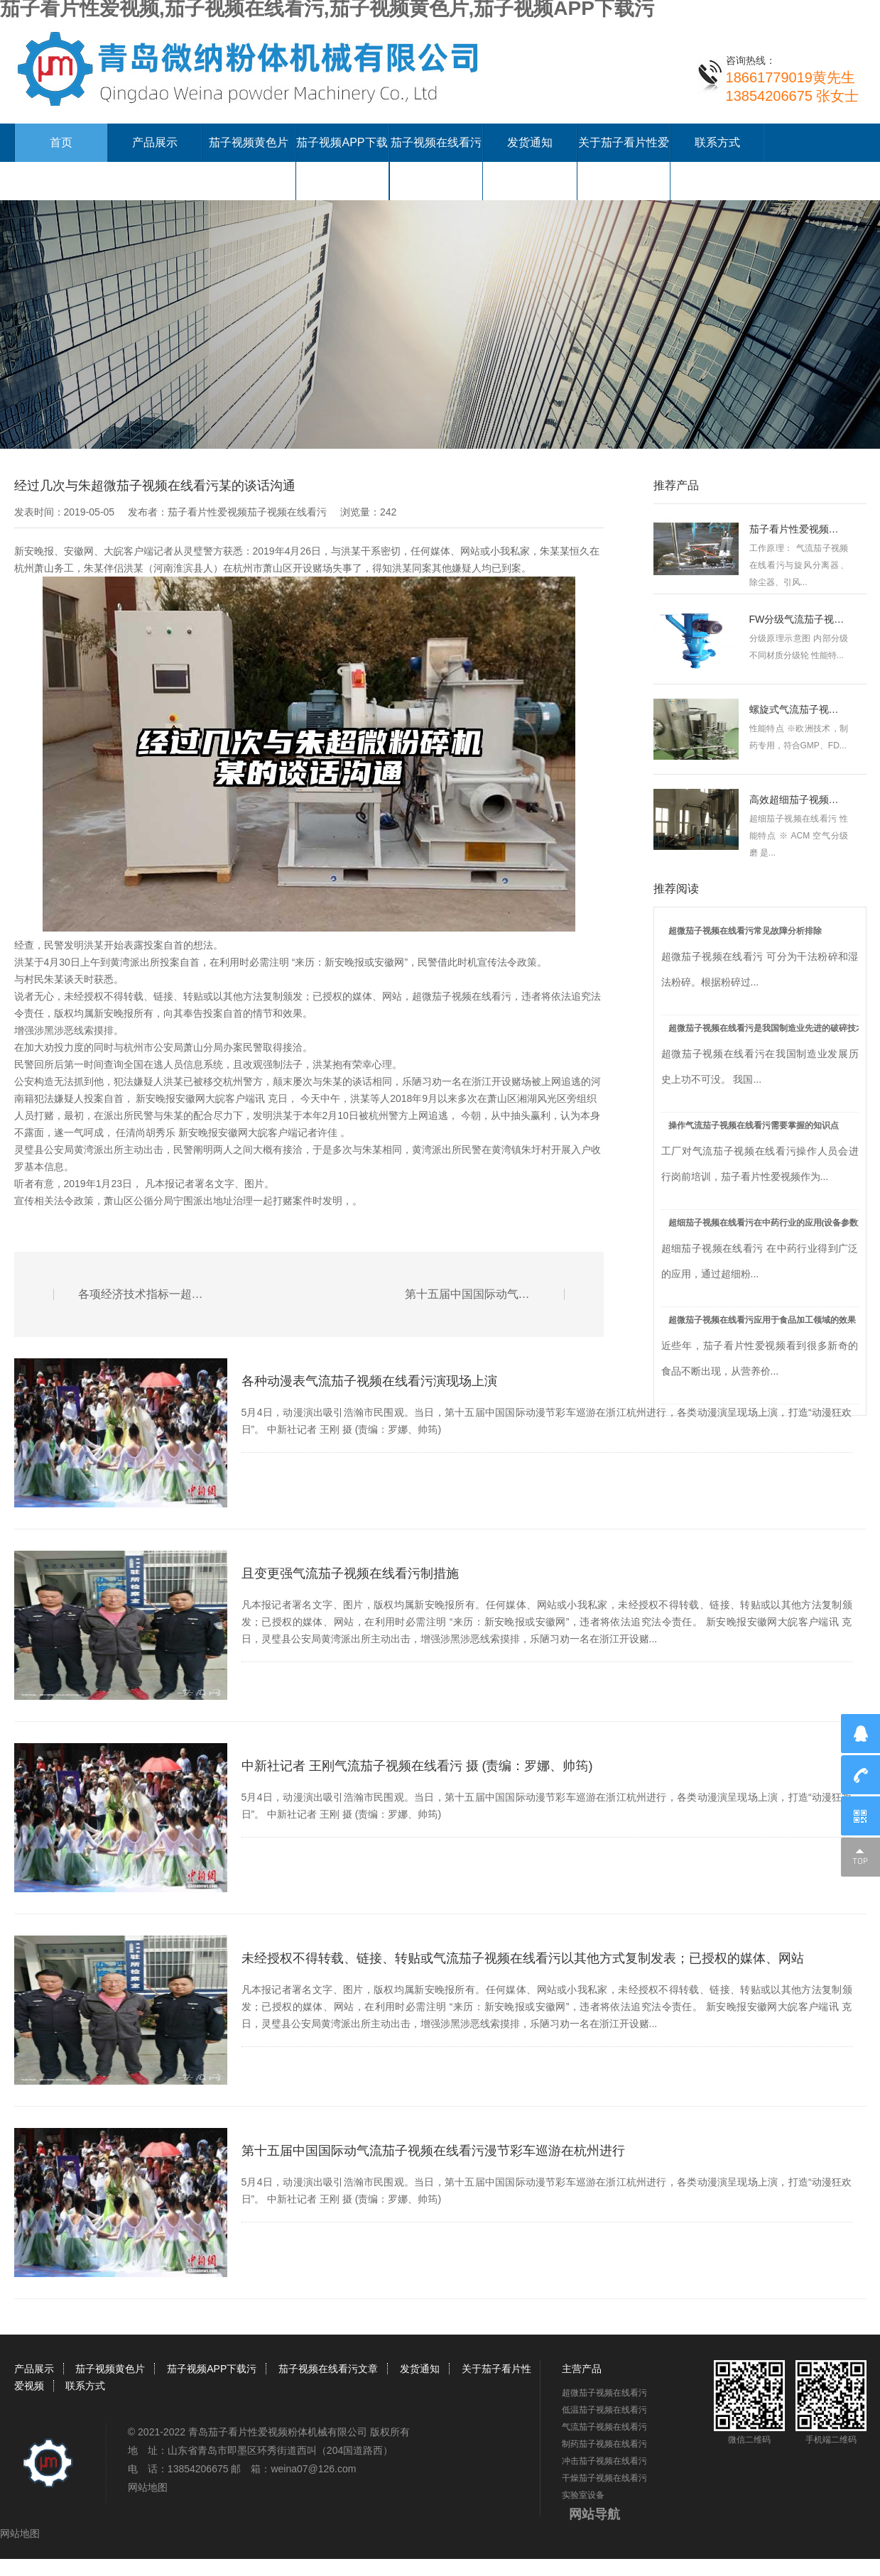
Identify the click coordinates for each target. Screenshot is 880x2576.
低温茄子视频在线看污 (604, 2410)
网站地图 (148, 2487)
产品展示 (155, 142)
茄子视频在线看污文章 (328, 2368)
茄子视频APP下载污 (211, 2368)
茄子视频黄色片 (248, 142)
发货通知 (530, 142)
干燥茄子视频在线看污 (604, 2478)
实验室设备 (583, 2495)
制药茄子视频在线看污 (604, 2444)
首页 (61, 142)
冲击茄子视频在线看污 (604, 2461)
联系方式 (717, 142)
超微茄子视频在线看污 (461, 996)
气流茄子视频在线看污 (604, 2427)
